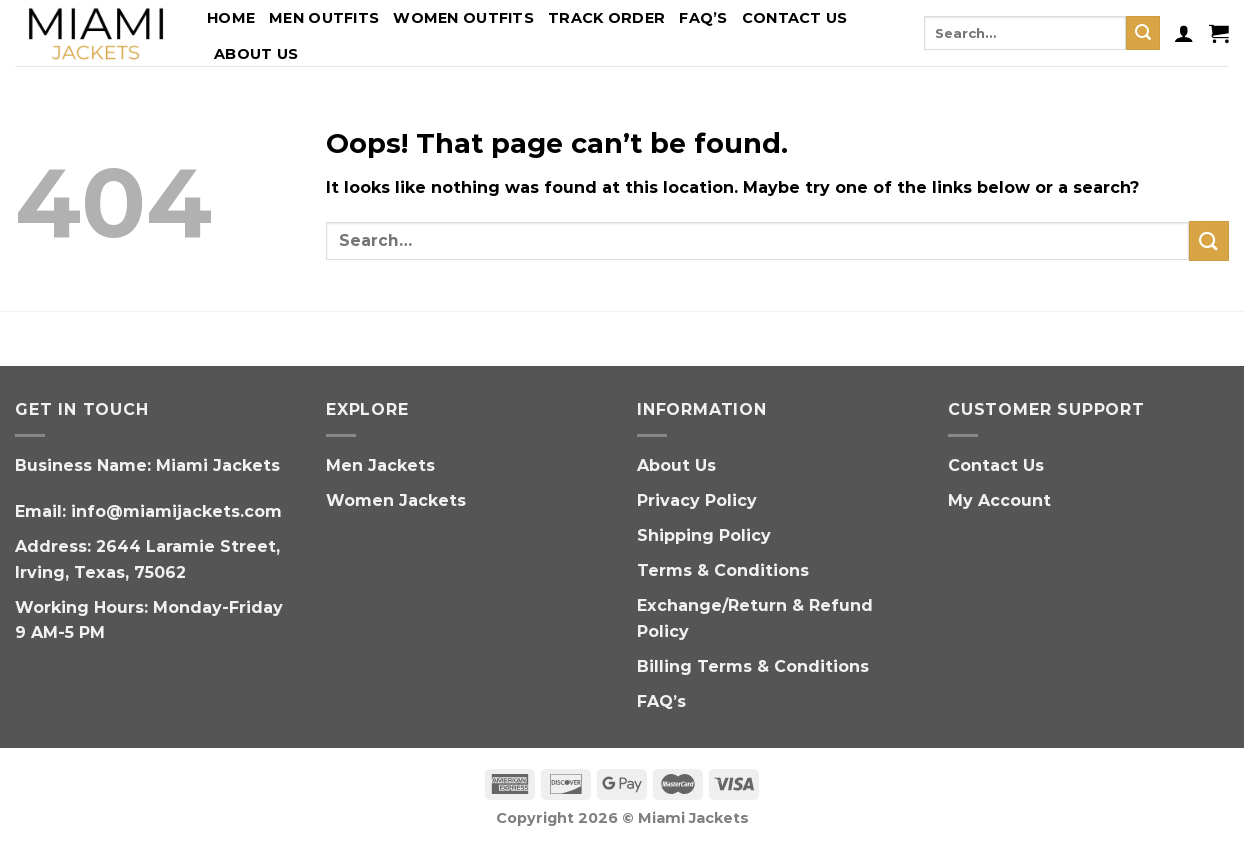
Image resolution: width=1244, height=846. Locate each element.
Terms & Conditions (723, 570)
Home (231, 18)
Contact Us (795, 18)
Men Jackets (380, 465)
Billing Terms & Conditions (753, 666)
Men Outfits (324, 18)
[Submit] (1143, 33)
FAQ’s (703, 18)
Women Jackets (396, 500)
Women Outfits (463, 18)
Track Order (606, 18)
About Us (256, 54)
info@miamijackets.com (176, 511)
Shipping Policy (704, 535)
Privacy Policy (697, 500)
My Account (999, 500)
